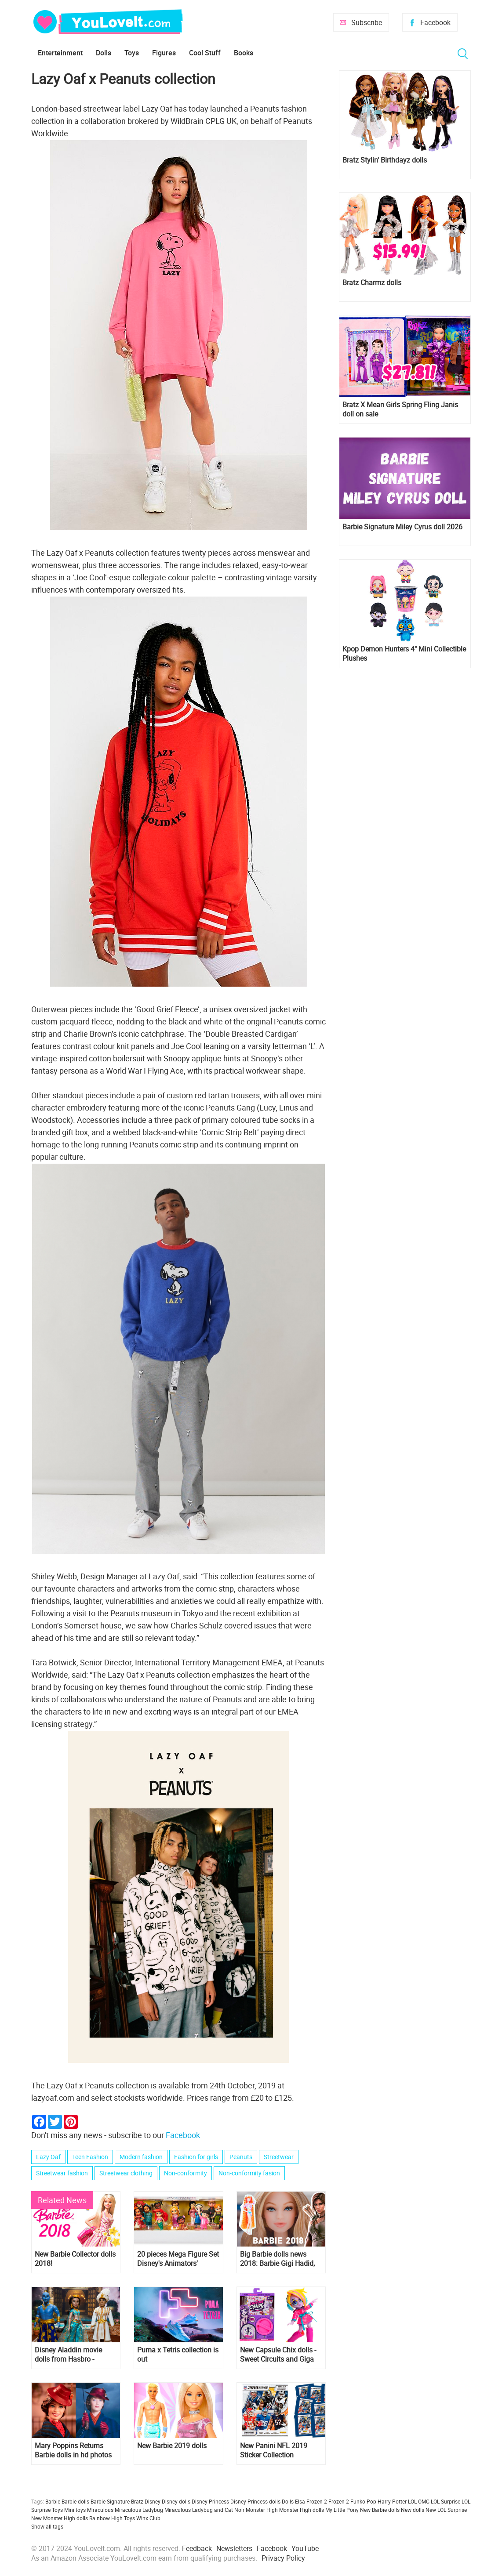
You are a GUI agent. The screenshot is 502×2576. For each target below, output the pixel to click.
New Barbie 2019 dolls (172, 2445)
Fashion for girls (196, 2157)
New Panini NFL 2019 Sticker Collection (273, 2450)
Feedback (197, 2548)
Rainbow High (106, 2518)
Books (243, 53)
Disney (152, 2501)
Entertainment (60, 53)
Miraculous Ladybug (139, 2509)
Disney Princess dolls (255, 2501)
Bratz (137, 2501)
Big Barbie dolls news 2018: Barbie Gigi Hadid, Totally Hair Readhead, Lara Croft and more (277, 2259)
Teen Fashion (90, 2157)
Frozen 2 (338, 2501)
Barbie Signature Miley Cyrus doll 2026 (402, 527)
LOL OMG (418, 2501)
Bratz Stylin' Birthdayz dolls (384, 160)
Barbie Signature (110, 2501)
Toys (131, 53)
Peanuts (240, 2157)
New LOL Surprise (446, 2509)
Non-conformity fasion (249, 2173)
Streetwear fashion (62, 2173)
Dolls (103, 53)
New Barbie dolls (380, 2509)
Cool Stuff (205, 53)
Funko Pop (363, 2501)
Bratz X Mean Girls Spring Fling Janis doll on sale (400, 409)
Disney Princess (210, 2501)
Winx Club (148, 2518)
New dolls (412, 2509)
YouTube (305, 2548)
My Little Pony (342, 2509)
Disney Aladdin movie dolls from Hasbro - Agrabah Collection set (70, 2354)
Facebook (435, 22)
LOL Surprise (445, 2501)
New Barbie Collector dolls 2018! (75, 2259)
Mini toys (75, 2509)
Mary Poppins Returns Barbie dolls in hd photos (73, 2450)
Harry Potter (392, 2501)
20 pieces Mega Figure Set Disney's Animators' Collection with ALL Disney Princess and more (178, 2259)
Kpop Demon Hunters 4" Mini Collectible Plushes (404, 653)
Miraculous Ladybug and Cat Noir (204, 2509)
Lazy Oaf (48, 2157)
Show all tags (47, 2526)
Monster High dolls (301, 2509)
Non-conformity (185, 2173)
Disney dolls (176, 2501)
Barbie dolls (75, 2501)
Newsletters (234, 2548)
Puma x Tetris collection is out (177, 2354)
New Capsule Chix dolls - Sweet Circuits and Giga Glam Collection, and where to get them (278, 2354)
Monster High (262, 2509)
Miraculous (100, 2509)
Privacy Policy (283, 2558)
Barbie (52, 2501)
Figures (164, 53)
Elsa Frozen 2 (311, 2501)
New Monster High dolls (59, 2518)
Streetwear (279, 2157)
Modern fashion (141, 2157)
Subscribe (366, 22)
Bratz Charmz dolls (371, 282)
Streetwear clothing (126, 2173)
